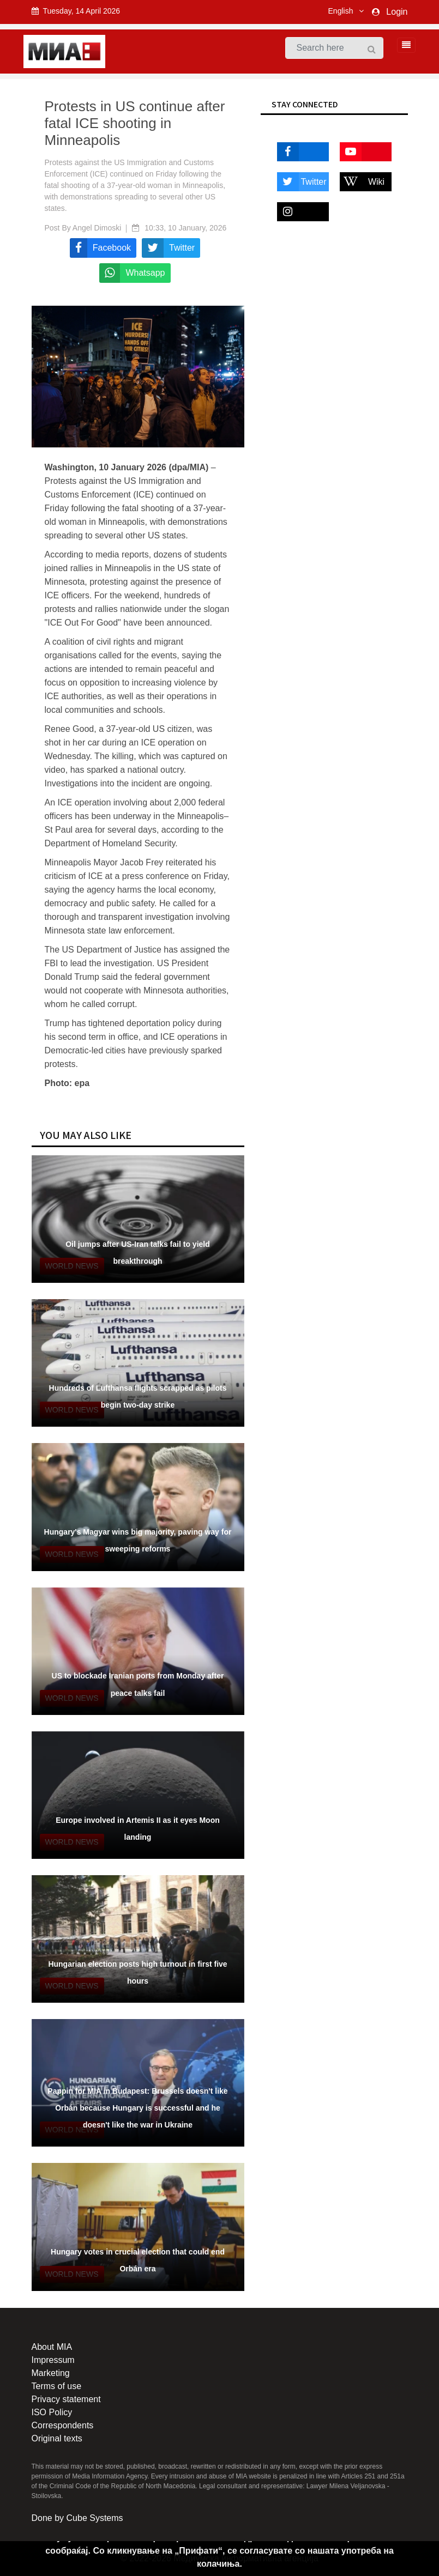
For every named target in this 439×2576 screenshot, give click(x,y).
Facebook (299, 151)
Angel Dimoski (97, 227)
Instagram (299, 211)
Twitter (302, 181)
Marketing (51, 2373)
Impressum (53, 2360)
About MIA (52, 2346)
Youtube (361, 151)
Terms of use (57, 2386)
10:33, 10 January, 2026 (185, 227)
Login (396, 11)
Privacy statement (66, 2399)
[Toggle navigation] (403, 45)
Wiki (362, 181)
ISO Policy (52, 2412)
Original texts (57, 2438)
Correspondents (63, 2425)
